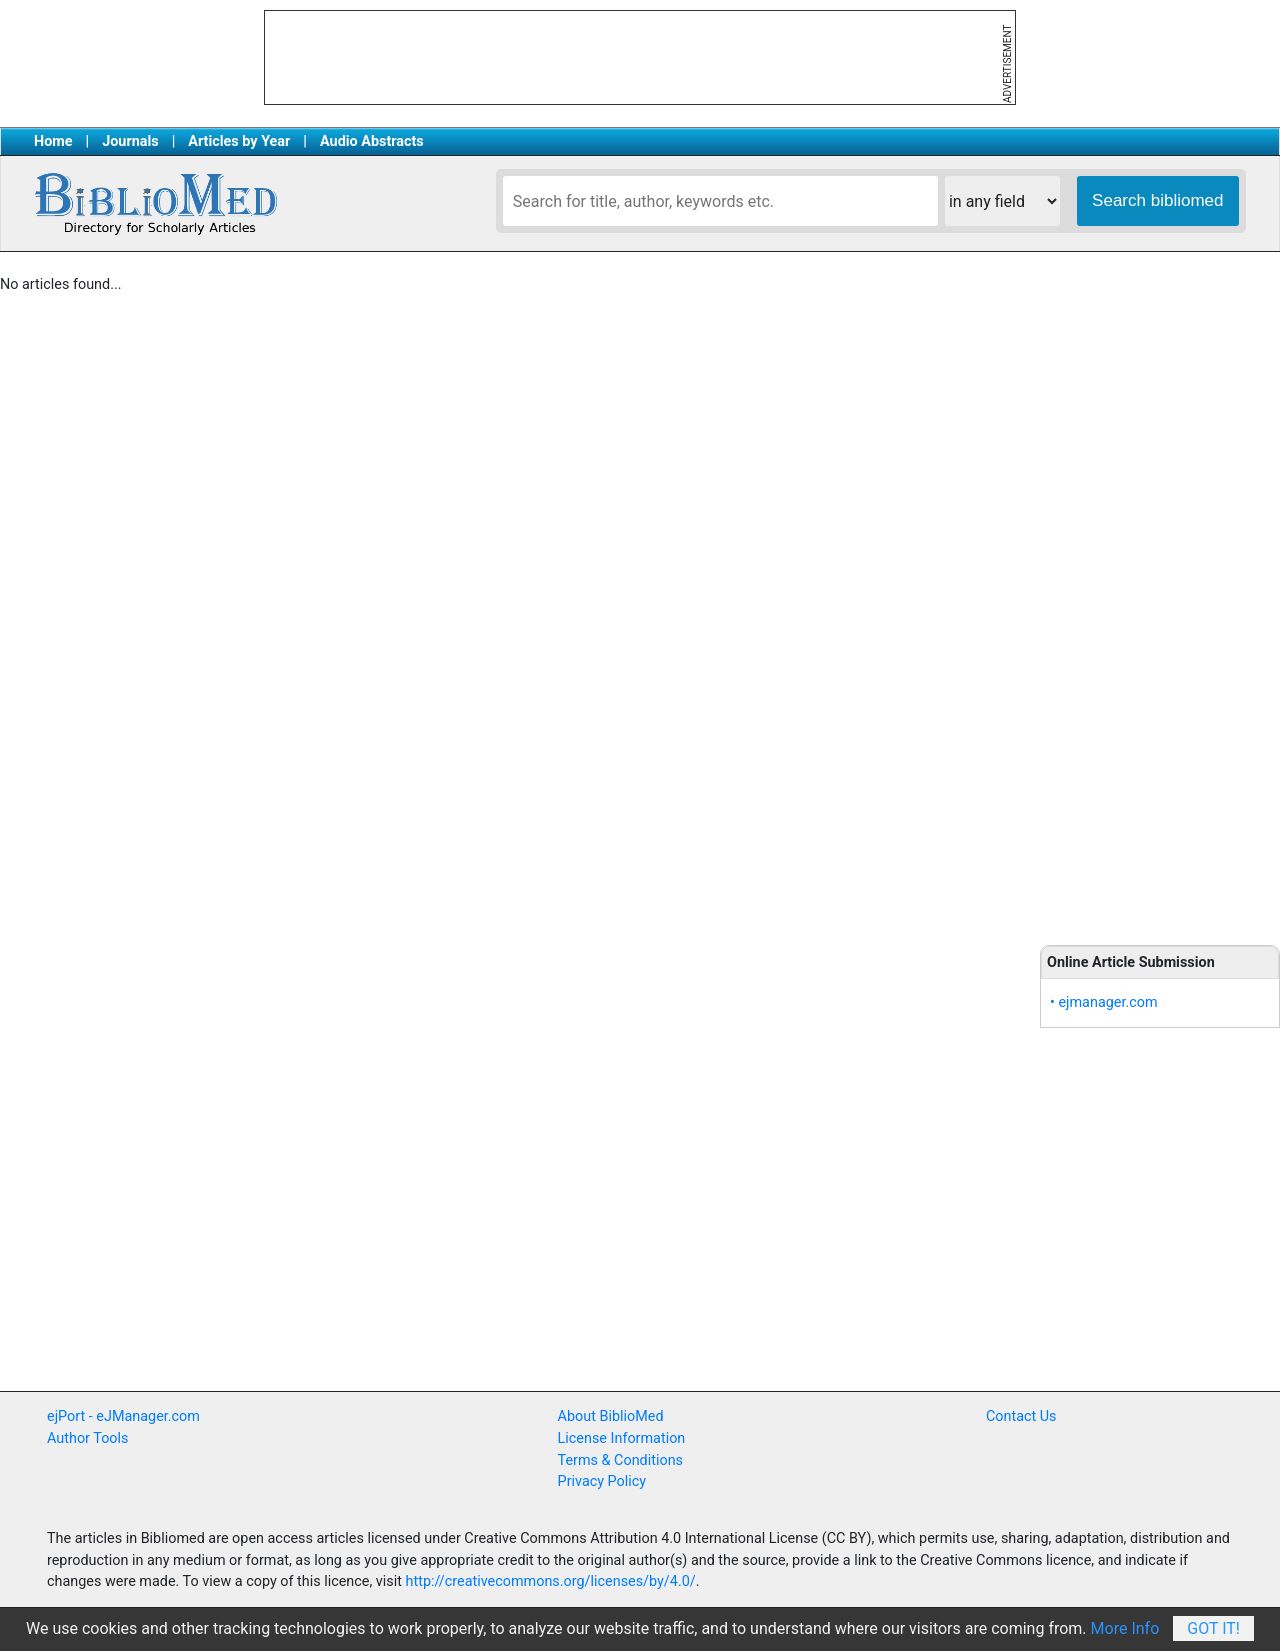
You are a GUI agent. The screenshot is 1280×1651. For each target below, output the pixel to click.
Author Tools (87, 1438)
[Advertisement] (1160, 600)
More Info (1125, 1628)
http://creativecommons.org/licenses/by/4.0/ (551, 1581)
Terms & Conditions (620, 1460)
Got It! (1213, 1628)
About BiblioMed (611, 1416)
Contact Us (1021, 1416)
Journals (130, 141)
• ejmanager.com (1104, 1002)
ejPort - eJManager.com (123, 1416)
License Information (622, 1438)
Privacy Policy (602, 1481)
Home (53, 141)
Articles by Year (239, 141)
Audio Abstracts (372, 141)
